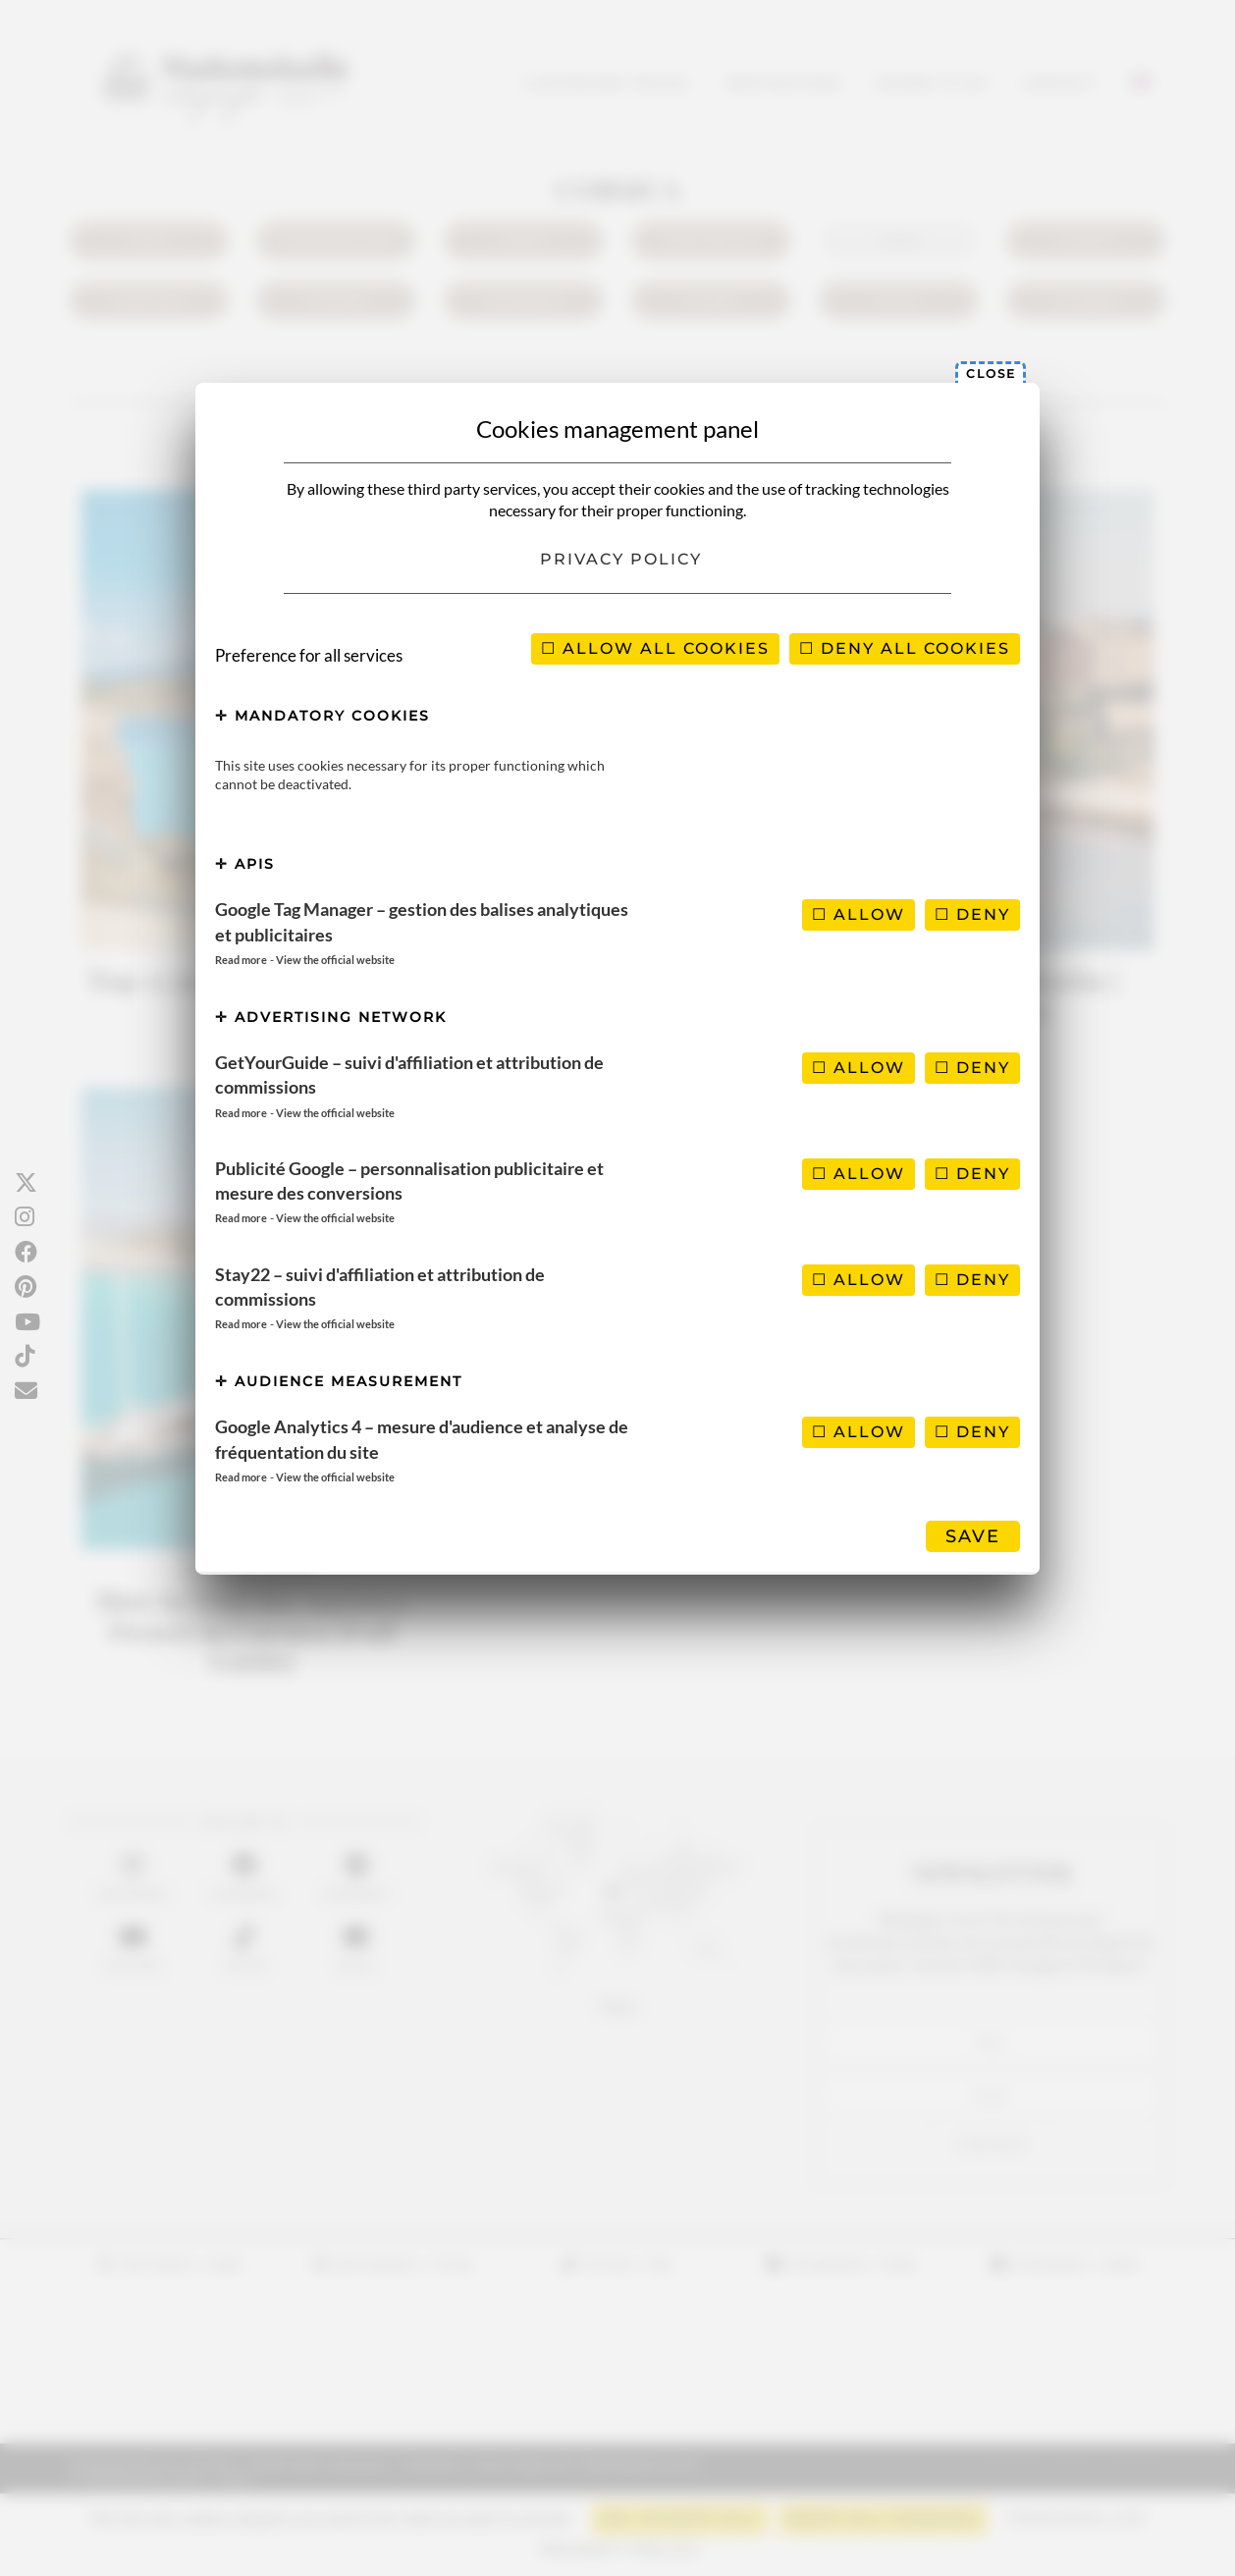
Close (991, 373)
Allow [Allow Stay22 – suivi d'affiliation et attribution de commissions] (858, 1279)
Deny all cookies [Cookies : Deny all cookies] (904, 648)
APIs (245, 864)
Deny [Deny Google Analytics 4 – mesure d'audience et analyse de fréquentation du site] (972, 1431)
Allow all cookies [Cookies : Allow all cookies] (655, 648)
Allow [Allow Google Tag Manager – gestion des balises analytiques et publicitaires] (858, 914)
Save (972, 1536)
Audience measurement (338, 1381)
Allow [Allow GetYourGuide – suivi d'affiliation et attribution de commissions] (858, 1067)
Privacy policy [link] (621, 559)
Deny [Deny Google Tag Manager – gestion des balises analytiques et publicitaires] (972, 914)
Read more (241, 959)
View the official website (335, 959)
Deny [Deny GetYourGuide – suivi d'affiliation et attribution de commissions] (972, 1067)
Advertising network (331, 1017)
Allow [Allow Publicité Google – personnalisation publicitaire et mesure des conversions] (858, 1173)
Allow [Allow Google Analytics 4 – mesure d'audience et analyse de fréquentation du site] (858, 1431)
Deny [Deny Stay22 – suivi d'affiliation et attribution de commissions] (972, 1279)
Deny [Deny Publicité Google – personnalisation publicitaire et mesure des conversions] (972, 1173)
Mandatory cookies (322, 715)
